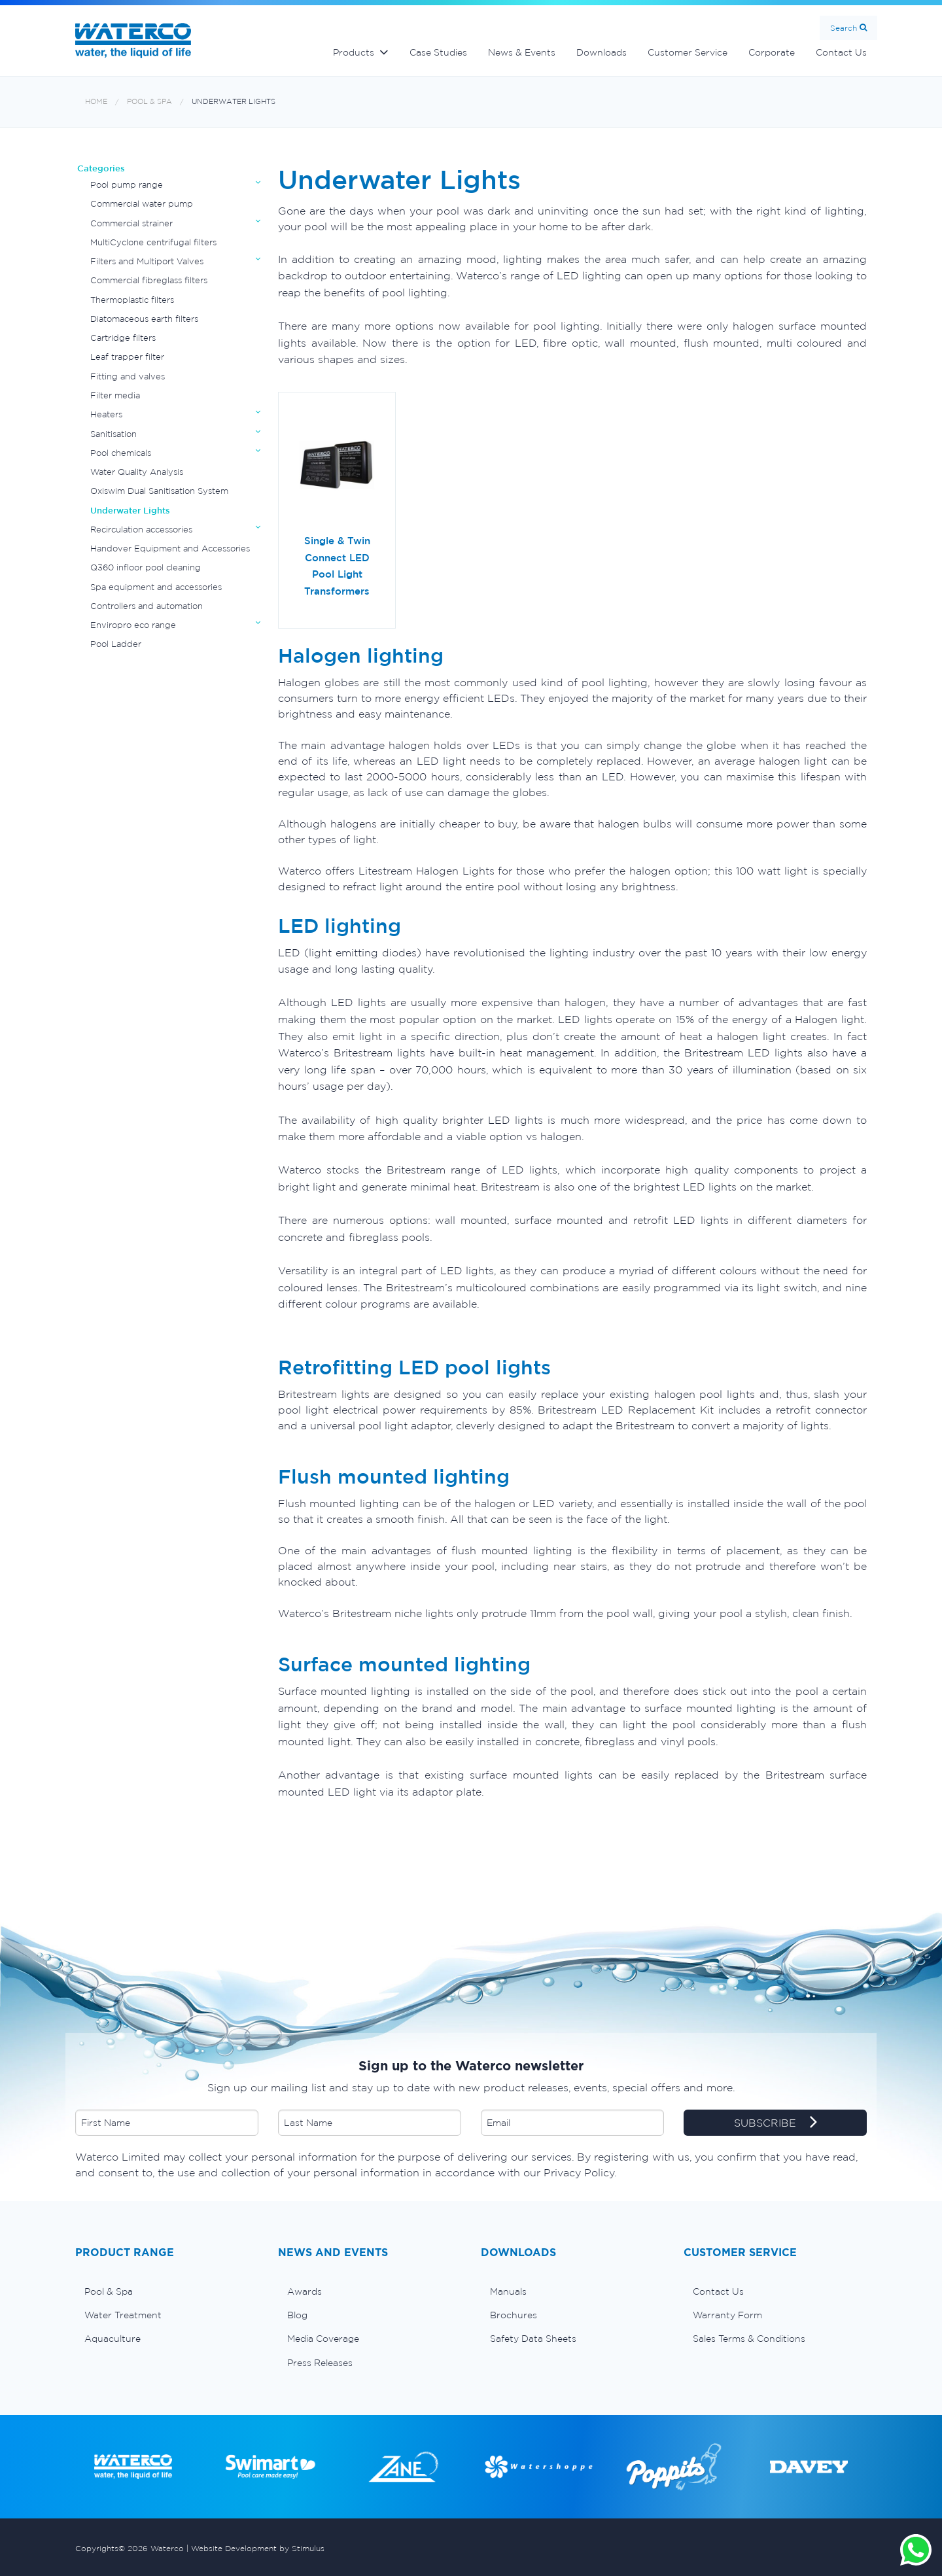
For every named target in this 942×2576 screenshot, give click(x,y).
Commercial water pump (141, 204)
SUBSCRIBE (775, 2123)
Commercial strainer (131, 223)
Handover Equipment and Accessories (170, 548)
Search (843, 28)
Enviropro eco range (133, 625)
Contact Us (841, 52)
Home (96, 101)
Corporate (771, 52)
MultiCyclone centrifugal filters (153, 242)
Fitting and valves (127, 376)
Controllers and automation (146, 606)
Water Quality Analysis (136, 472)
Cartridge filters (123, 338)
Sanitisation (113, 434)
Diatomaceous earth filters (144, 319)
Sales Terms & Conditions (749, 2338)
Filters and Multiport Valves (146, 261)
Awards (304, 2291)
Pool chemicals (120, 453)
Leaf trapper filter (127, 357)
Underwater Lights (233, 101)
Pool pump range (126, 185)
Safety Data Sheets (533, 2338)
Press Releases (320, 2363)
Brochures (513, 2315)
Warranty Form (727, 2315)
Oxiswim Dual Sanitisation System (159, 491)
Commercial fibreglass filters (148, 280)
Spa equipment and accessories (156, 587)
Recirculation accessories (141, 529)
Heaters (106, 414)
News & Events (521, 52)
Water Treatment (123, 2315)
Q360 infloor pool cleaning (145, 567)
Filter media (115, 395)
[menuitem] (166, 2291)
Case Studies (438, 52)
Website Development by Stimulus (257, 2548)
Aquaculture (112, 2338)
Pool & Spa (149, 101)
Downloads (601, 52)
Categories (101, 168)
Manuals (508, 2291)
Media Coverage (323, 2338)
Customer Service (687, 52)
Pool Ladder (115, 644)
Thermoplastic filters (132, 300)
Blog (297, 2315)
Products (353, 52)
